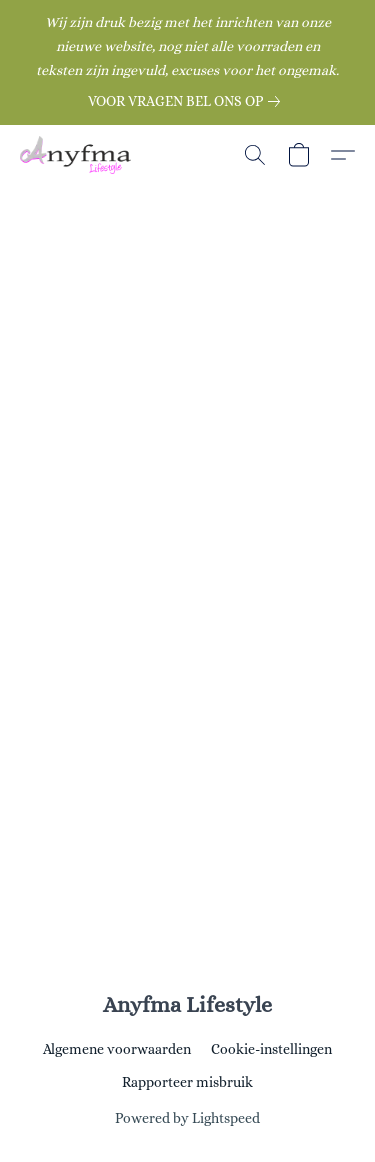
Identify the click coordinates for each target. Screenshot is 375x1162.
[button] (78, 155)
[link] (188, 101)
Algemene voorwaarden (117, 1049)
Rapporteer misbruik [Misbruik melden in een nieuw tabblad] (187, 1082)
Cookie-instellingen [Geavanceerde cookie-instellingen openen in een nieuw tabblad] (271, 1049)
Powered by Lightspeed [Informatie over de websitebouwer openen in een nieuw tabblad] (187, 1118)
